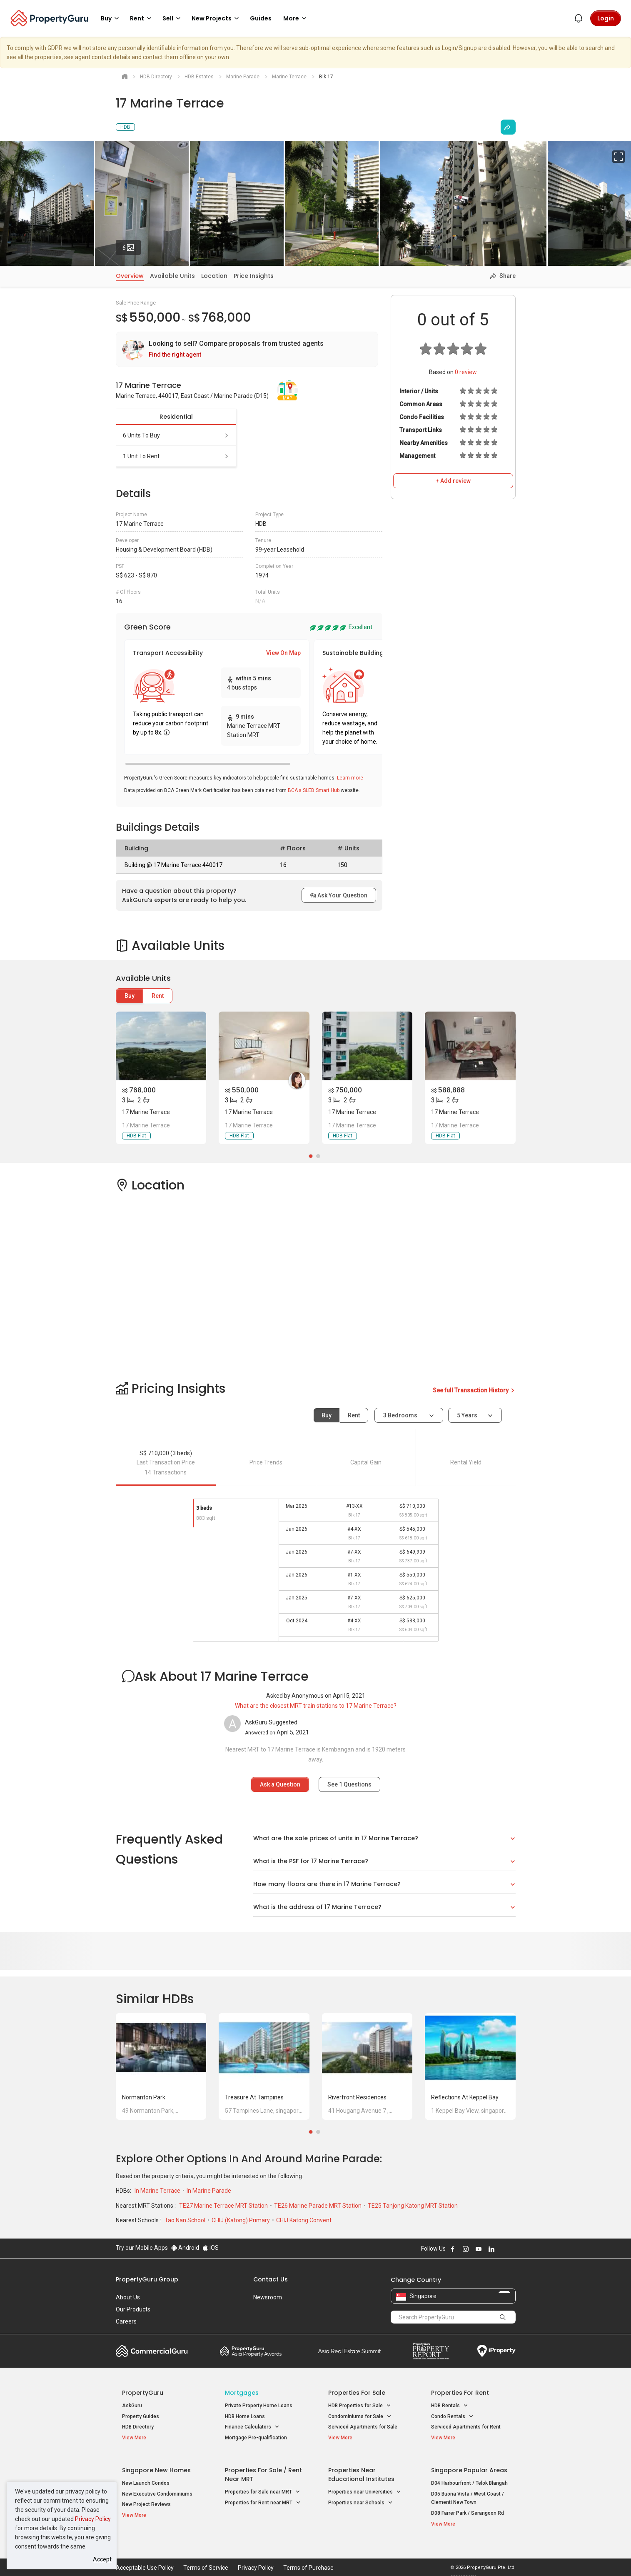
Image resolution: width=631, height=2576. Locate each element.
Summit (349, 2351)
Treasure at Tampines (254, 2097)
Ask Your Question (338, 895)
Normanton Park (143, 2097)
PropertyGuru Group (147, 2279)
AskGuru (132, 2406)
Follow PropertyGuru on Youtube (479, 2249)
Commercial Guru (152, 2351)
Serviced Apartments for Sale (362, 2427)
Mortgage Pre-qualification (256, 2438)
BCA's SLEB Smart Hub (313, 790)
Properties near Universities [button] (364, 2486)
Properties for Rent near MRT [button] (263, 2497)
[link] (247, 349)
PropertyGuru (142, 2393)
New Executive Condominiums (157, 2488)
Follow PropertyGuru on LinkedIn (491, 2249)
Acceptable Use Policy (145, 2557)
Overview (130, 276)
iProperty (496, 2351)
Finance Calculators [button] (252, 2427)
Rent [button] (142, 18)
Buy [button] (111, 18)
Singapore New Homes (156, 2465)
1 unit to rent (176, 456)
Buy (130, 995)
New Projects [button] (217, 18)
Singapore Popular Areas (469, 2465)
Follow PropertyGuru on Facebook (453, 2249)
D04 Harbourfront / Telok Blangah (469, 2478)
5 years (467, 1415)
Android (185, 2247)
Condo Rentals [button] (452, 2416)
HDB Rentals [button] (449, 2405)
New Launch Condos (146, 2478)
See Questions (349, 1784)
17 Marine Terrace (146, 1112)
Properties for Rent (460, 2393)
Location (214, 276)
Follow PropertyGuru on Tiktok (512, 2249)
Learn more (350, 778)
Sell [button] (172, 18)
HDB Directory (138, 2427)
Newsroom (267, 2297)
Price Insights (254, 276)
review (466, 372)
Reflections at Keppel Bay (465, 2097)
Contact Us (270, 2279)
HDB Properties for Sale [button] (359, 2405)
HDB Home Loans (245, 2416)
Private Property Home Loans (258, 2406)
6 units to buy (176, 435)
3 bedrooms (401, 1415)
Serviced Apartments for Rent (466, 2427)
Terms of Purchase (308, 2557)
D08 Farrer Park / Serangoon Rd (467, 2508)
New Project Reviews (146, 2499)
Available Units (172, 276)
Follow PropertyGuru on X (502, 2249)
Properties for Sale (356, 2393)
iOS (210, 2247)
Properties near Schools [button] (360, 2497)
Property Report (430, 2351)
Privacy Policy (93, 2519)
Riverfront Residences (357, 2097)
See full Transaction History (474, 1390)
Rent (158, 995)
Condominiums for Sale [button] (360, 2416)
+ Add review (453, 480)
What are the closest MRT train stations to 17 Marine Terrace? (316, 1705)
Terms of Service (205, 2557)
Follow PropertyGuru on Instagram (466, 2249)
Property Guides (140, 2416)
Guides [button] (261, 18)
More (296, 18)
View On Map (283, 653)
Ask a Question (280, 1784)
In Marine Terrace (158, 2190)
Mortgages (242, 2393)
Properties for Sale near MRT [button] (262, 2486)
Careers (126, 2321)
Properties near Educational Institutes (361, 2469)
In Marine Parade (209, 2190)
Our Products (133, 2309)
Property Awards (250, 2351)
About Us (128, 2297)
